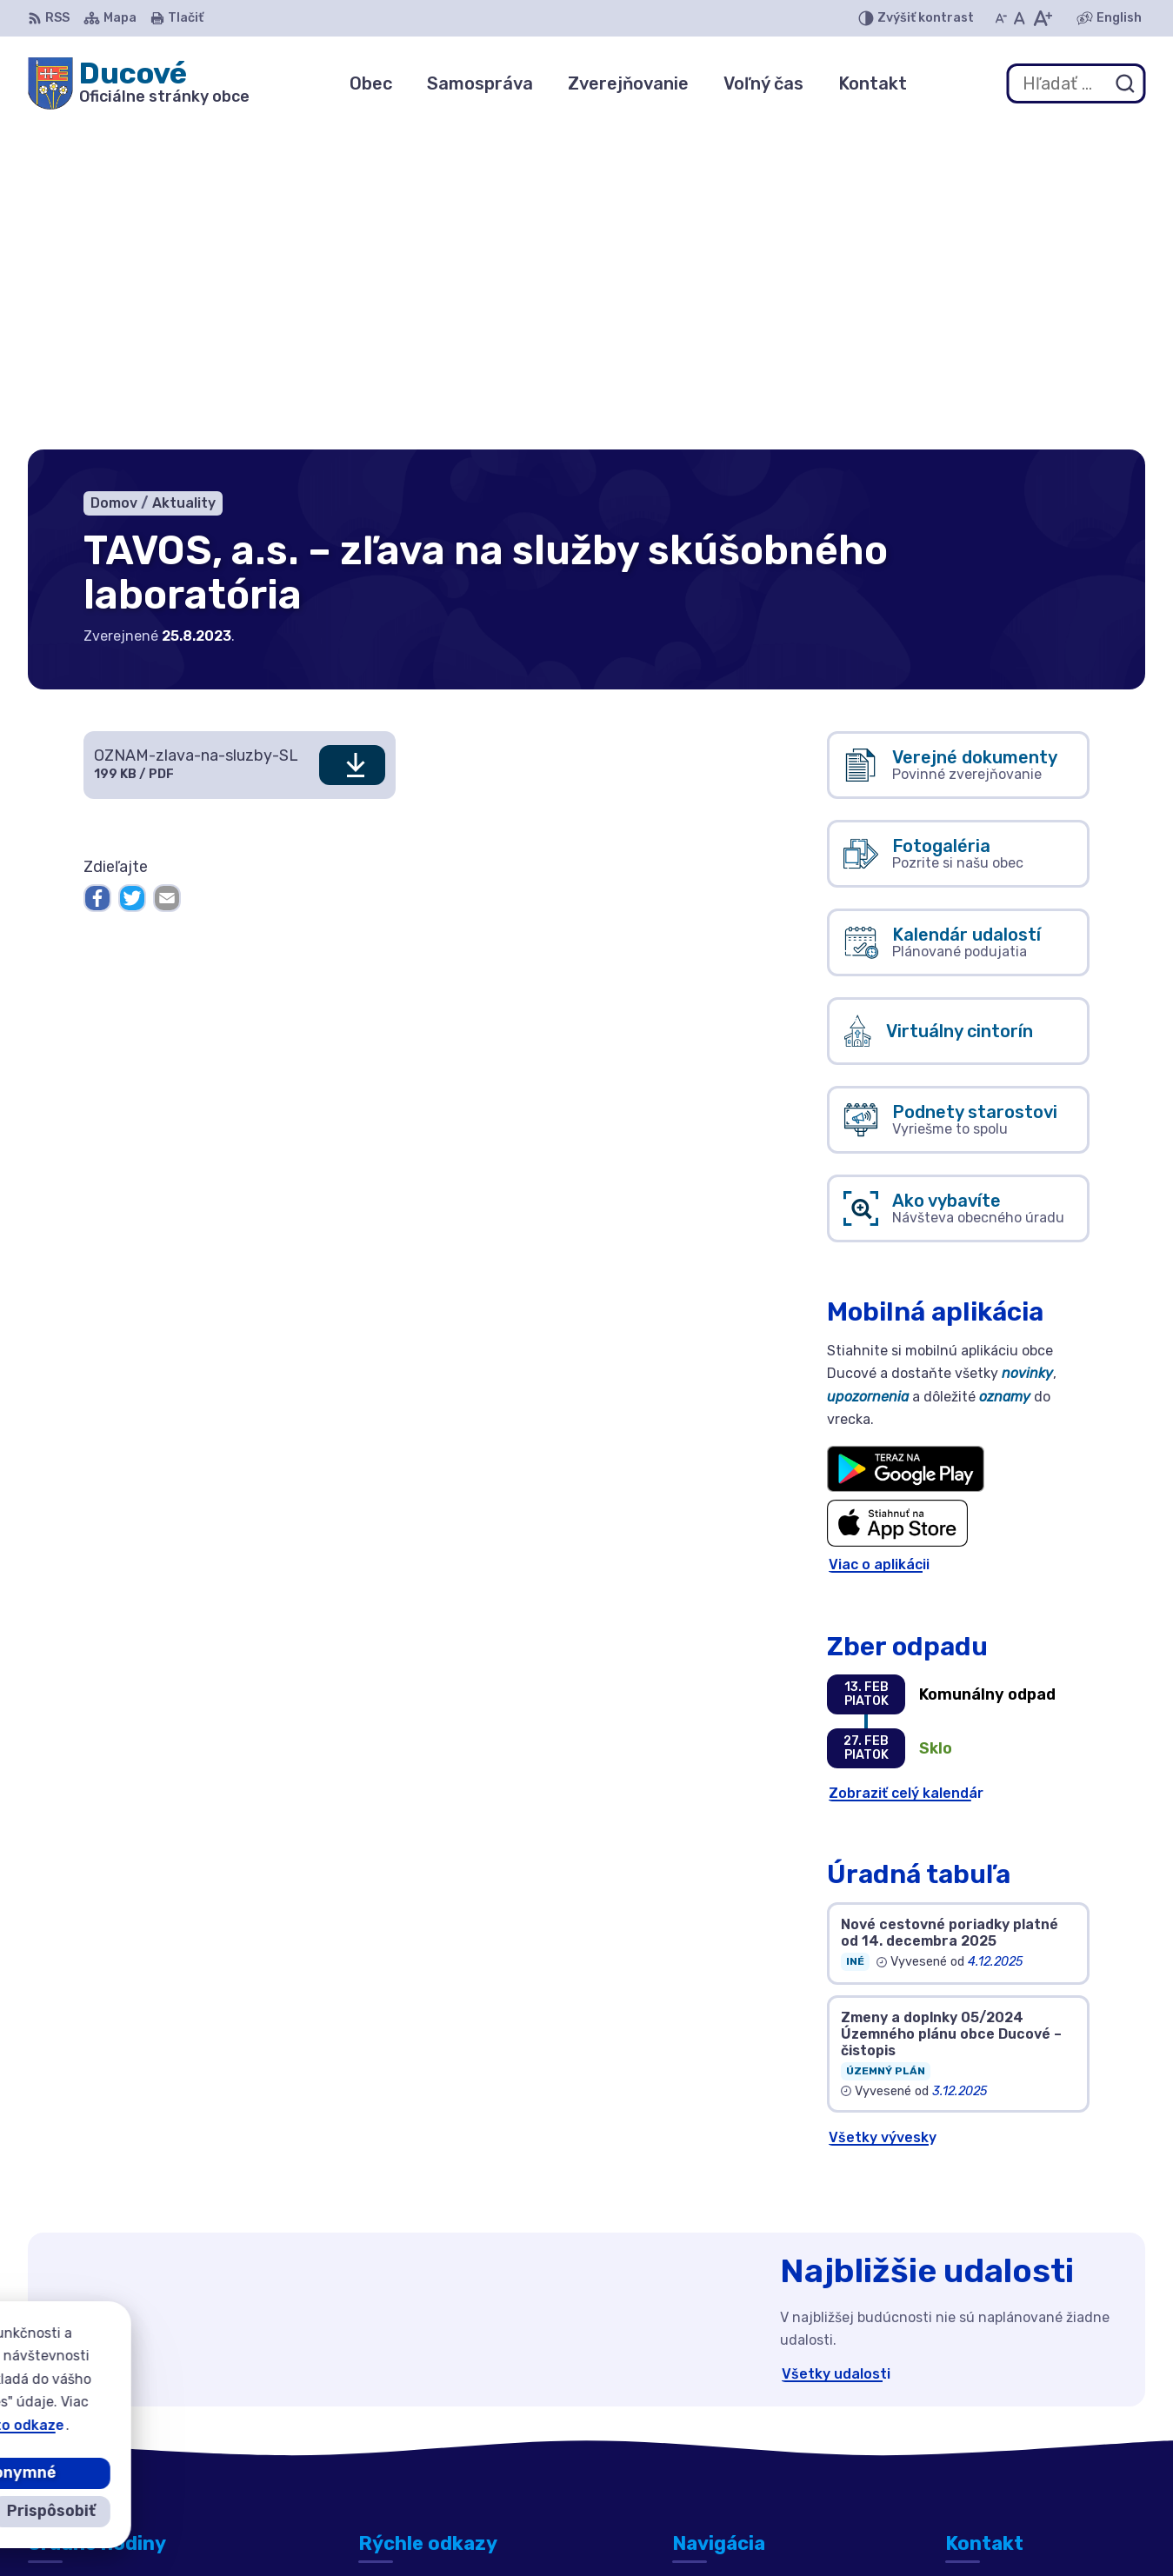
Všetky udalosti (836, 2048)
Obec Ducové (861, 2529)
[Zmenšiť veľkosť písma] (1000, 18)
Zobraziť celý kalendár (906, 1467)
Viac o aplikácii (879, 1239)
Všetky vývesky (882, 1811)
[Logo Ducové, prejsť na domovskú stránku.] (139, 83)
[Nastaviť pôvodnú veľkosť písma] (1019, 18)
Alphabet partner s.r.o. (609, 2529)
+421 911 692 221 (1005, 2414)
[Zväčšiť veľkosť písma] (1042, 18)
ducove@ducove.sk (1012, 2434)
